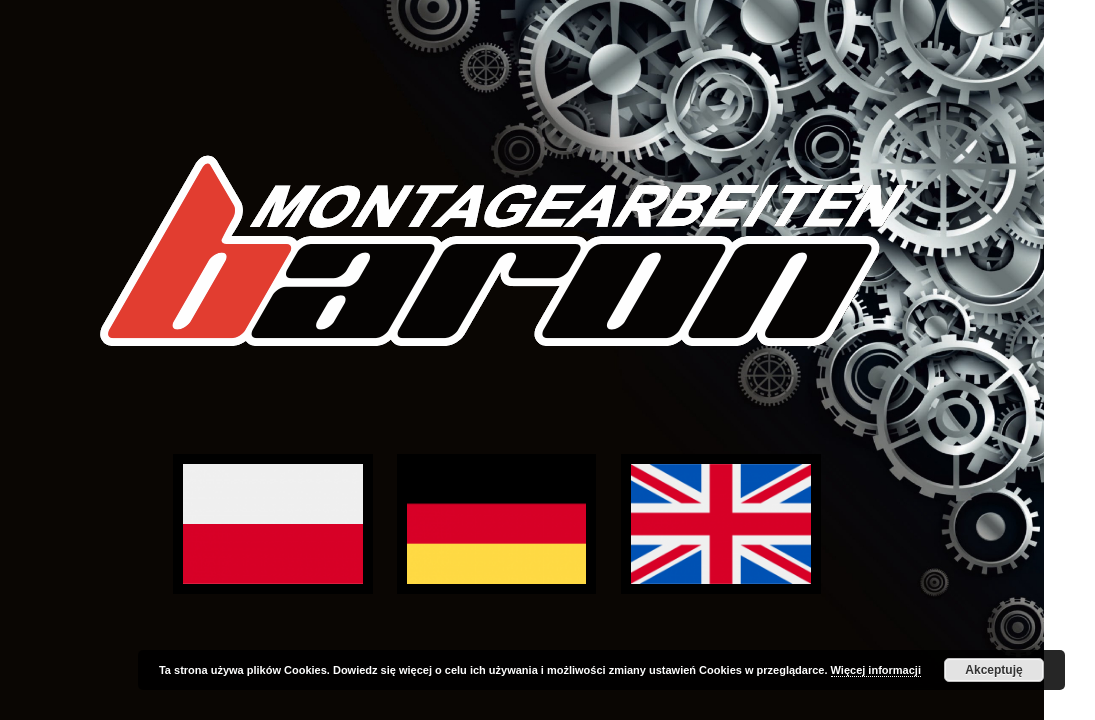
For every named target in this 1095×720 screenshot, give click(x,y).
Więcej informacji (876, 670)
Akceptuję (993, 670)
